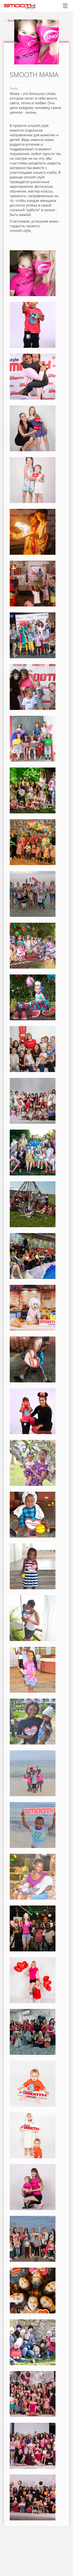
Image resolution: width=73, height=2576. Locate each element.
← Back (9, 20)
